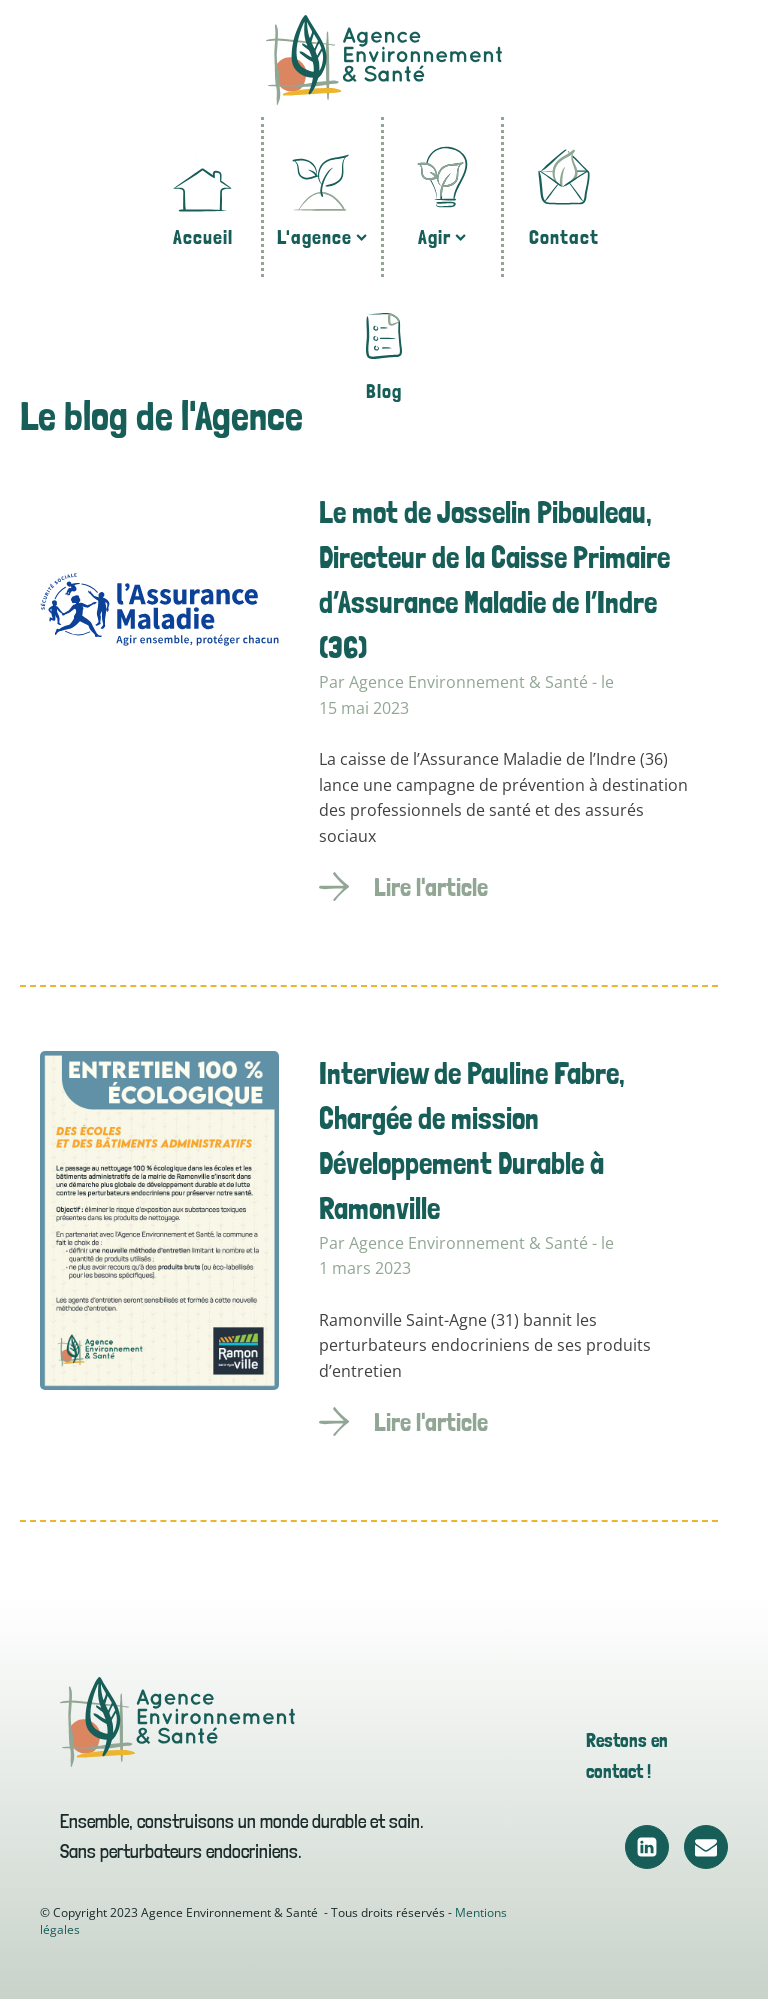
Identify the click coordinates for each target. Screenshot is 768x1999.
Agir (442, 237)
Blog (384, 391)
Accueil (203, 237)
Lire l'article (431, 887)
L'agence (322, 237)
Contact (564, 237)
